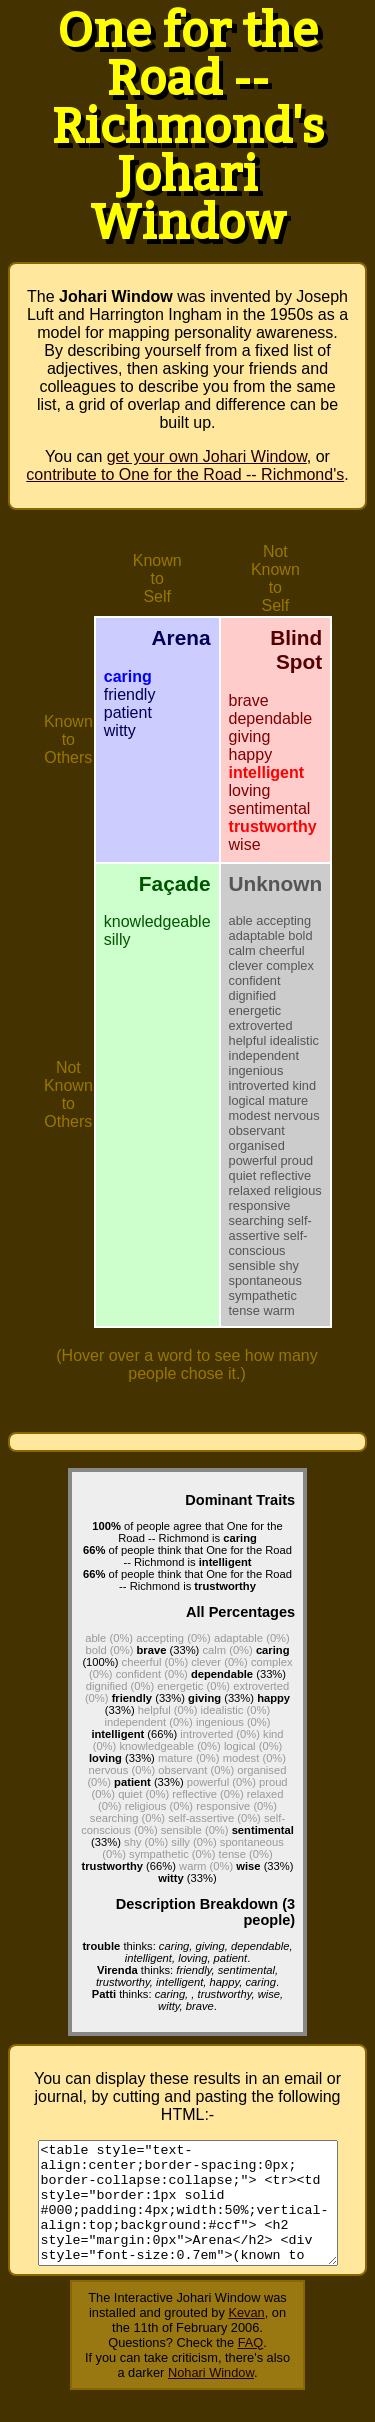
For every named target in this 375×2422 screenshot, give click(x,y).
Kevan (246, 2336)
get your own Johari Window (207, 456)
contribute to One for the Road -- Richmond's (185, 474)
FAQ (251, 2366)
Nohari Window (211, 2396)
